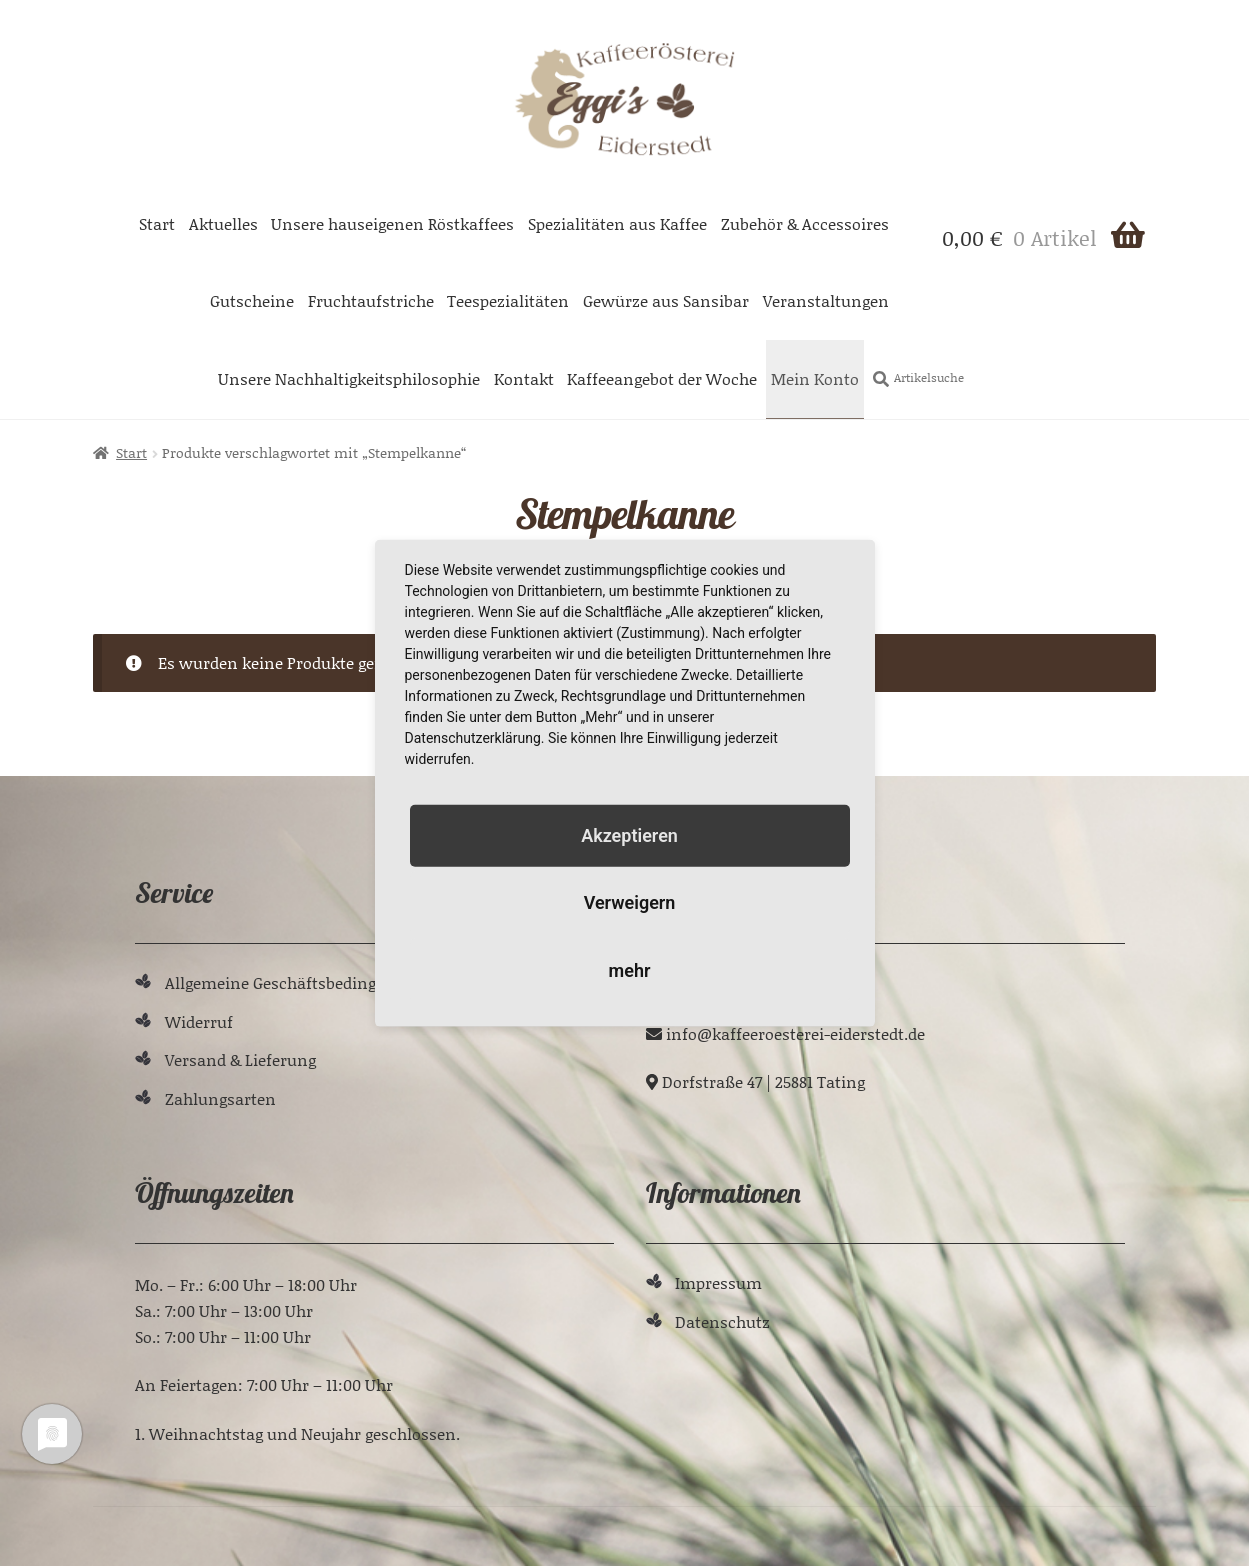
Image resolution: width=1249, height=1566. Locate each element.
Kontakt (524, 378)
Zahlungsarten (220, 1098)
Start (157, 223)
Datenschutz (722, 1321)
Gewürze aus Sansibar (666, 300)
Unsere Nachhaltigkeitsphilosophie (349, 378)
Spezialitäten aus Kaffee (617, 223)
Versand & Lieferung (240, 1059)
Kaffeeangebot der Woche (662, 378)
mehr (630, 969)
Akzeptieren (629, 835)
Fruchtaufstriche (371, 300)
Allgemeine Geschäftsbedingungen (294, 982)
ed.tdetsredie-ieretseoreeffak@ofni (795, 1033)
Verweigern (630, 902)
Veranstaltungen (826, 300)
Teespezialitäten (508, 300)
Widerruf (199, 1021)
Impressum (718, 1282)
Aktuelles (223, 223)
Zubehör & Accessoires (805, 223)
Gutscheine (252, 300)
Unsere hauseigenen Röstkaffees (392, 223)
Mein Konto (815, 378)
